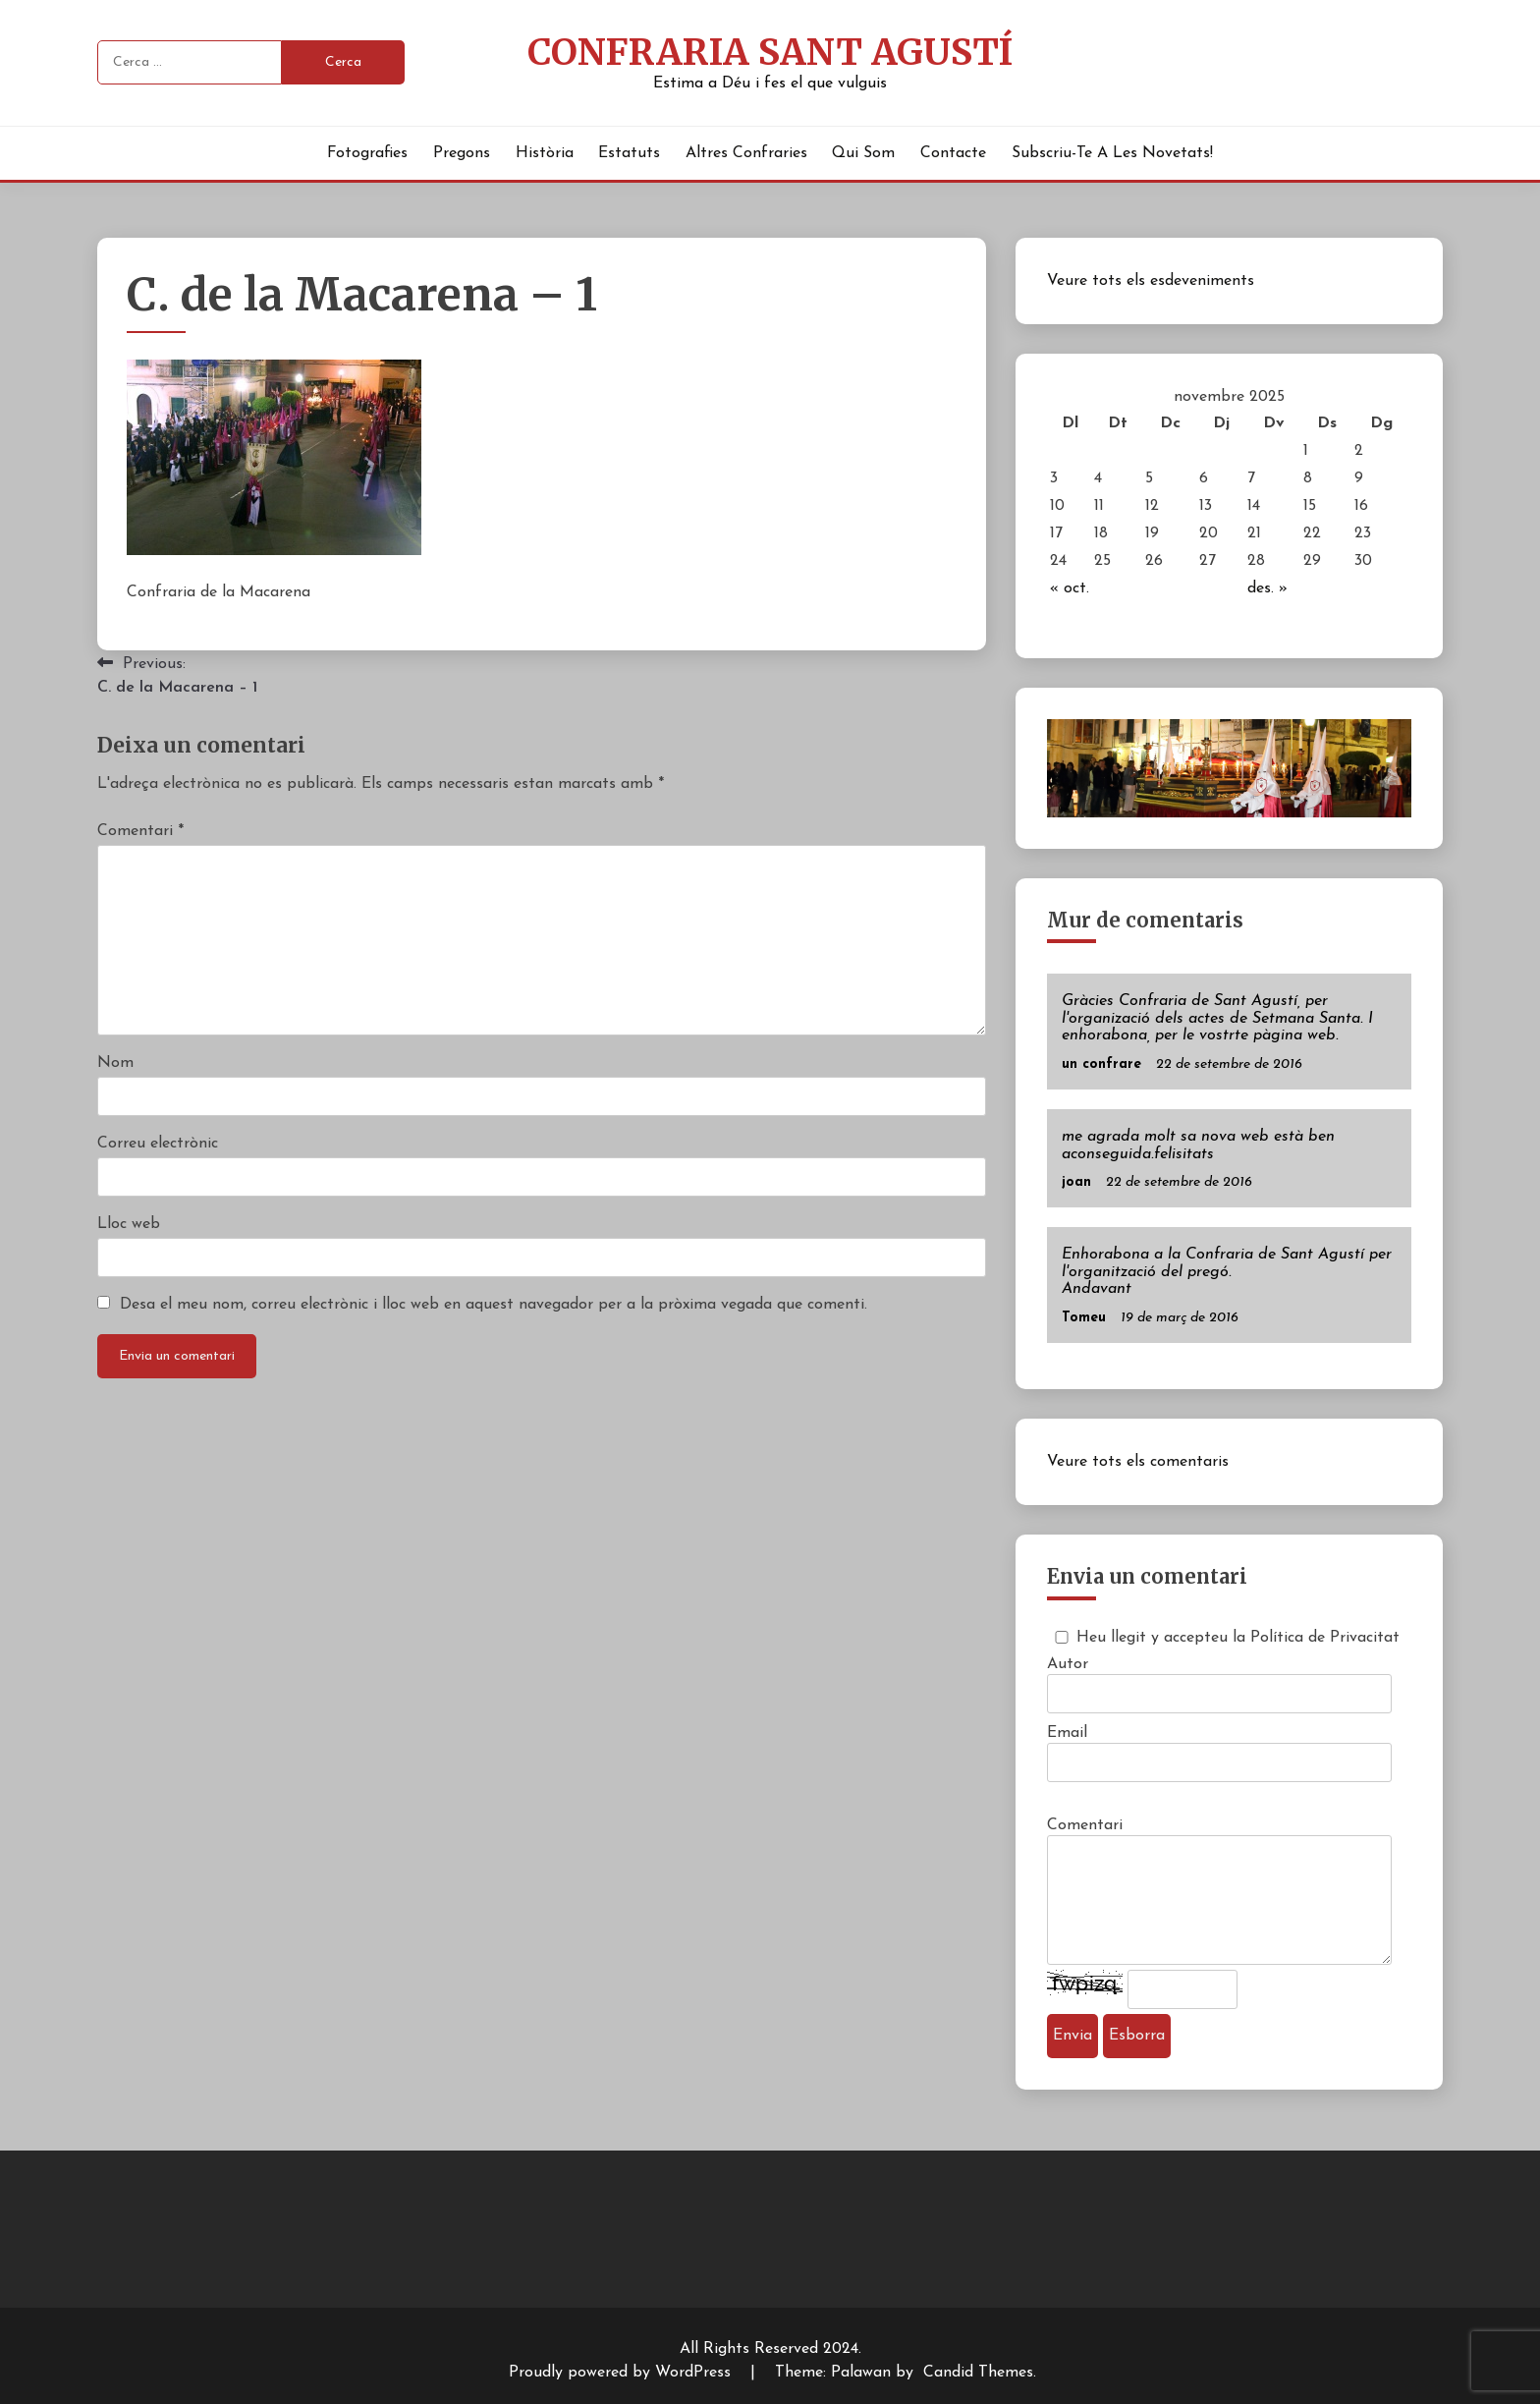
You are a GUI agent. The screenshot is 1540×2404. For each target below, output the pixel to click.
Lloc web (128, 1224)
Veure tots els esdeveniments (1150, 281)
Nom (115, 1063)
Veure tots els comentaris (1138, 1462)
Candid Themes (978, 2372)
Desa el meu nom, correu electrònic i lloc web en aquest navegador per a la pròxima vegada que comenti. (493, 1305)
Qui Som (863, 153)
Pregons (461, 153)
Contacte (953, 153)
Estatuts (629, 153)
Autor (1067, 1664)
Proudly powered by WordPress (622, 2372)
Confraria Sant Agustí (770, 52)
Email (1067, 1733)
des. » (1267, 588)
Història (545, 153)
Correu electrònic (157, 1143)
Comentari (140, 831)
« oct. (1069, 588)
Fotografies (367, 153)
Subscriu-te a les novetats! (1112, 153)
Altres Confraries (746, 153)
